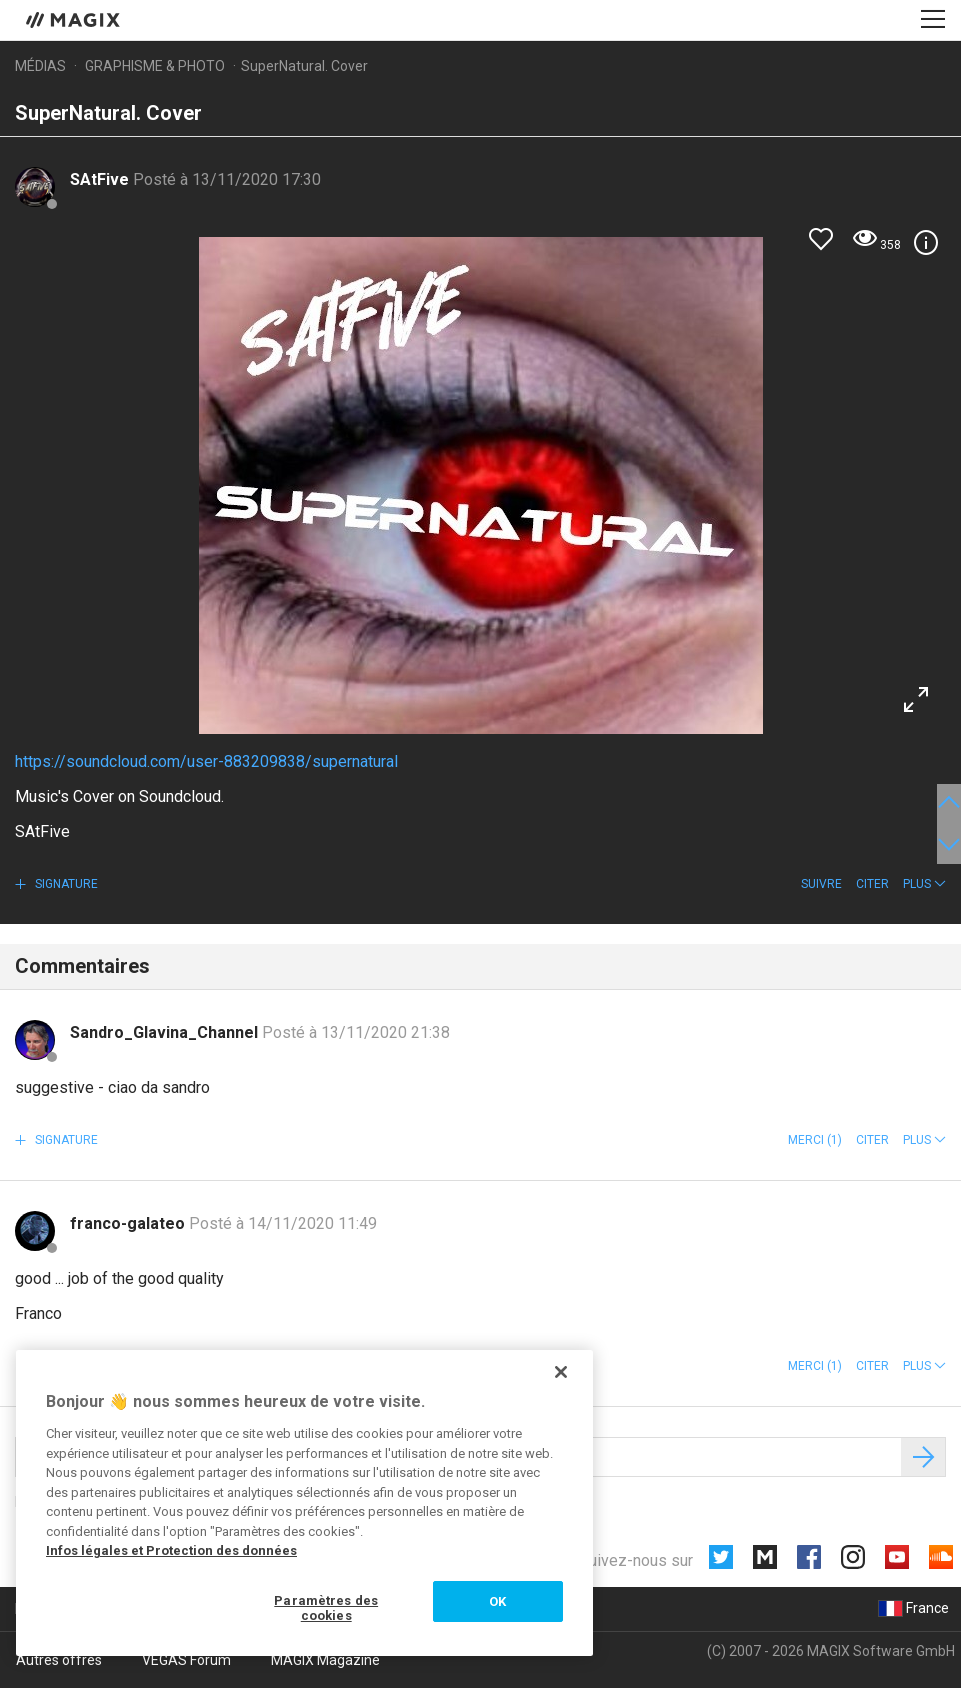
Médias (40, 66)
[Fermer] (561, 1372)
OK (497, 1601)
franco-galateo (129, 1223)
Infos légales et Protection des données (171, 1550)
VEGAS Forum (186, 1660)
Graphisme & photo (155, 66)
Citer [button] (872, 884)
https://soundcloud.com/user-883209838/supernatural (206, 761)
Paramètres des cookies (326, 1608)
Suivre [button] (821, 884)
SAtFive (101, 179)
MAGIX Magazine (325, 1660)
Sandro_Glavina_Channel (166, 1032)
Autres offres (59, 1660)
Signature (65, 884)
